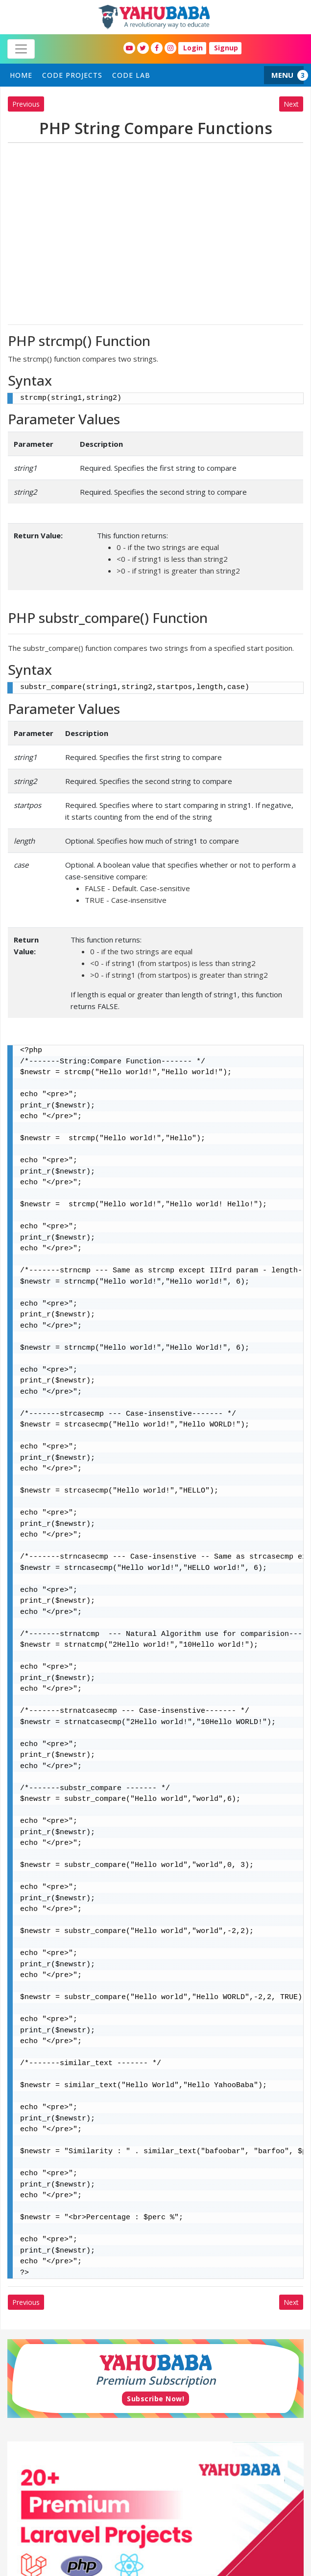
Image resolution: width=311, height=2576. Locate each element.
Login (193, 47)
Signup (226, 47)
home (21, 75)
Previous (26, 104)
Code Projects (72, 75)
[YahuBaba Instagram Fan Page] (170, 48)
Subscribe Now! (155, 2398)
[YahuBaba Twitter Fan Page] (143, 48)
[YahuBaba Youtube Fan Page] (129, 48)
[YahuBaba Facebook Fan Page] (157, 48)
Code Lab (131, 75)
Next (291, 104)
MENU (282, 75)
